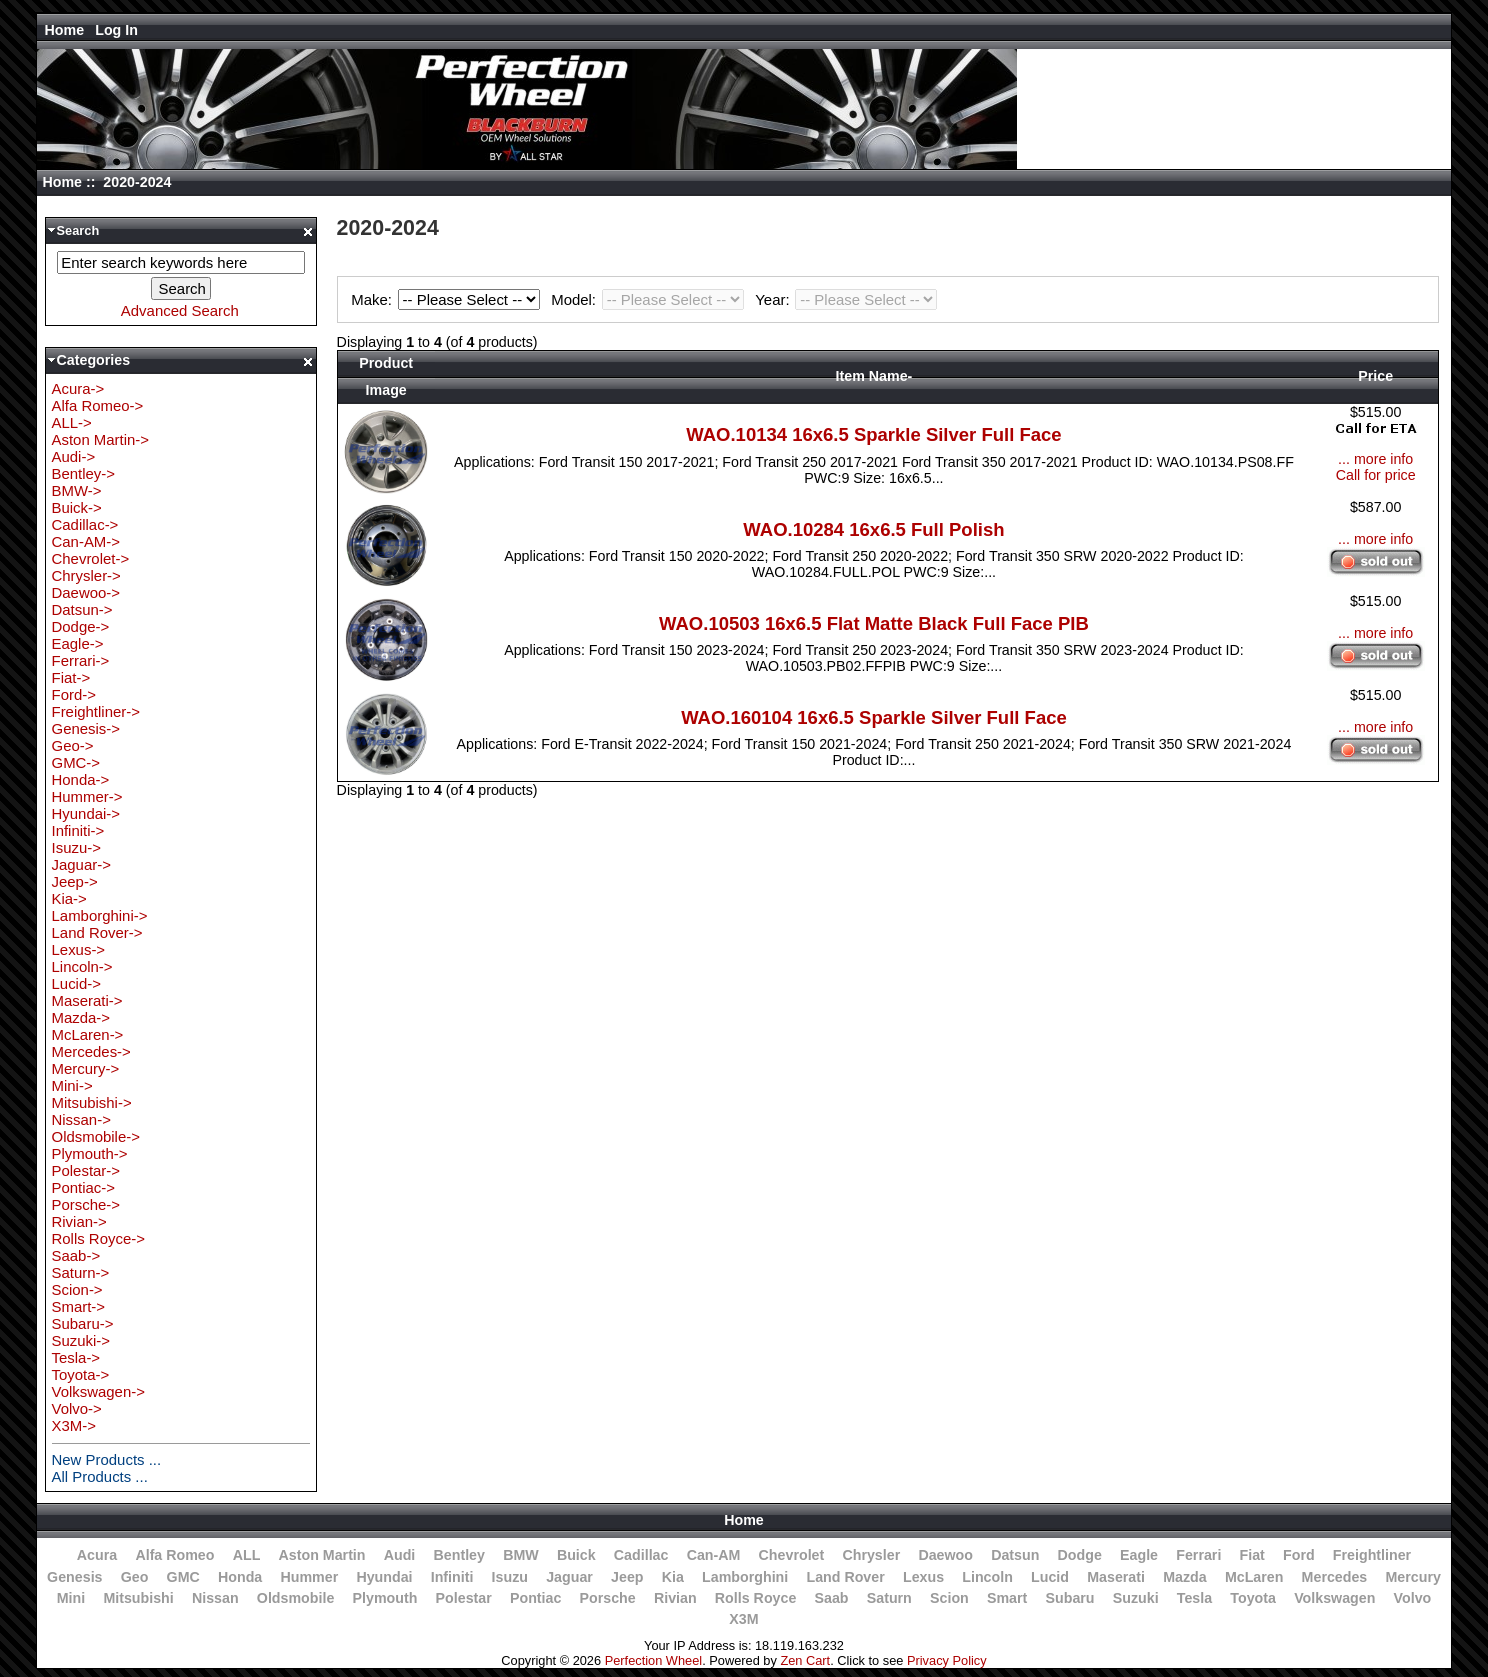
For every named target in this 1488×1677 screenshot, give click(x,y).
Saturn (889, 1598)
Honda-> (81, 779)
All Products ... (100, 1476)
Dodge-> (81, 626)
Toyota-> (81, 1374)
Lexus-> (79, 949)
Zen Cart (805, 1660)
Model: (650, 299)
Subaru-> (83, 1323)
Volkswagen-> (98, 1391)
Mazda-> (81, 1017)
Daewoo (945, 1555)
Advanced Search (180, 310)
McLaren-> (88, 1034)
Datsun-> (82, 609)
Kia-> (69, 898)
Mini (71, 1598)
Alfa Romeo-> (98, 405)
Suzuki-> (81, 1340)
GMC (183, 1577)
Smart (1007, 1598)
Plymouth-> (90, 1153)
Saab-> (76, 1255)
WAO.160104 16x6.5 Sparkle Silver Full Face (874, 717)
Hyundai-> (86, 813)
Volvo (1413, 1598)
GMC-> (76, 762)
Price (1375, 376)
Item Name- (874, 376)
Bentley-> (84, 473)
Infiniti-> (78, 830)
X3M (743, 1619)
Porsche (608, 1598)
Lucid (1050, 1577)
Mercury (1412, 1577)
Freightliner (1372, 1555)
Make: (448, 299)
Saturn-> (81, 1272)
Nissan (215, 1598)
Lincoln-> (82, 966)
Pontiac (535, 1598)
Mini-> (72, 1085)
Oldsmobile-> (96, 1136)
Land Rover (845, 1577)
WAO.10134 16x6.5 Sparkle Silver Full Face (873, 434)
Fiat (1252, 1555)
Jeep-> (75, 881)
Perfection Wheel (653, 1660)
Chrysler (871, 1555)
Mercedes (1335, 1577)
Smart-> (79, 1306)
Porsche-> (86, 1204)
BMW (521, 1555)
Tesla (1194, 1598)
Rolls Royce (755, 1598)
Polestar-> (86, 1170)
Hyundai (384, 1577)
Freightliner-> (96, 711)
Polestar (464, 1598)
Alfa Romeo (174, 1555)
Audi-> (74, 456)
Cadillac (641, 1555)
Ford (1299, 1555)
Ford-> (74, 694)
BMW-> (77, 490)
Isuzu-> (76, 847)
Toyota (1253, 1598)
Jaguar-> (81, 864)
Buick (576, 1555)
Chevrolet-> (91, 558)
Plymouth (385, 1598)
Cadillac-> (85, 524)
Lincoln (987, 1577)
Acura (97, 1555)
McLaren (1254, 1577)
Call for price (1376, 475)
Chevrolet (792, 1555)
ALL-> (72, 422)
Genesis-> (86, 728)
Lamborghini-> (100, 915)
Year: (846, 299)
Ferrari (1198, 1555)
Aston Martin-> (101, 439)
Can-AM (714, 1555)
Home (65, 30)
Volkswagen (1334, 1598)
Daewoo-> (86, 592)
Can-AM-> (86, 541)
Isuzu (510, 1577)
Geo (135, 1577)
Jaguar (569, 1577)
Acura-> (78, 388)
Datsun (1015, 1555)
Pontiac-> (84, 1187)
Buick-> (77, 507)
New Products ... (107, 1459)
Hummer (309, 1577)
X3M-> (74, 1425)
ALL (247, 1555)
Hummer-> (87, 796)
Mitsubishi (138, 1598)
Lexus (923, 1577)
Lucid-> (76, 983)
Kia (673, 1577)
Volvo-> (77, 1408)
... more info (1375, 459)
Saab (832, 1598)
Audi (400, 1555)
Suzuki (1136, 1598)
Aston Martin (322, 1555)
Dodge (1080, 1555)
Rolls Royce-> (98, 1238)
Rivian (675, 1598)
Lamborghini (745, 1577)
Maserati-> (87, 1000)
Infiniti (452, 1577)
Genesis (74, 1577)
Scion (949, 1598)
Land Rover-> (97, 932)
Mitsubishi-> (92, 1102)
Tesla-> (76, 1357)
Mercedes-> (91, 1051)
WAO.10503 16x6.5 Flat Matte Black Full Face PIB (874, 623)
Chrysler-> (86, 575)
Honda (240, 1577)
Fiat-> (71, 677)
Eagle (1139, 1555)
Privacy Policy (947, 1660)
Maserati (1116, 1577)
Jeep (627, 1577)
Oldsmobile (296, 1598)
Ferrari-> (81, 660)
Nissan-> (81, 1119)
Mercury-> (86, 1068)
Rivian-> (79, 1221)
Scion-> (77, 1289)
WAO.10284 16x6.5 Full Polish (873, 529)
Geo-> (73, 745)
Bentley (459, 1555)
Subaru (1070, 1598)
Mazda (1185, 1577)
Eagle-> (78, 643)
